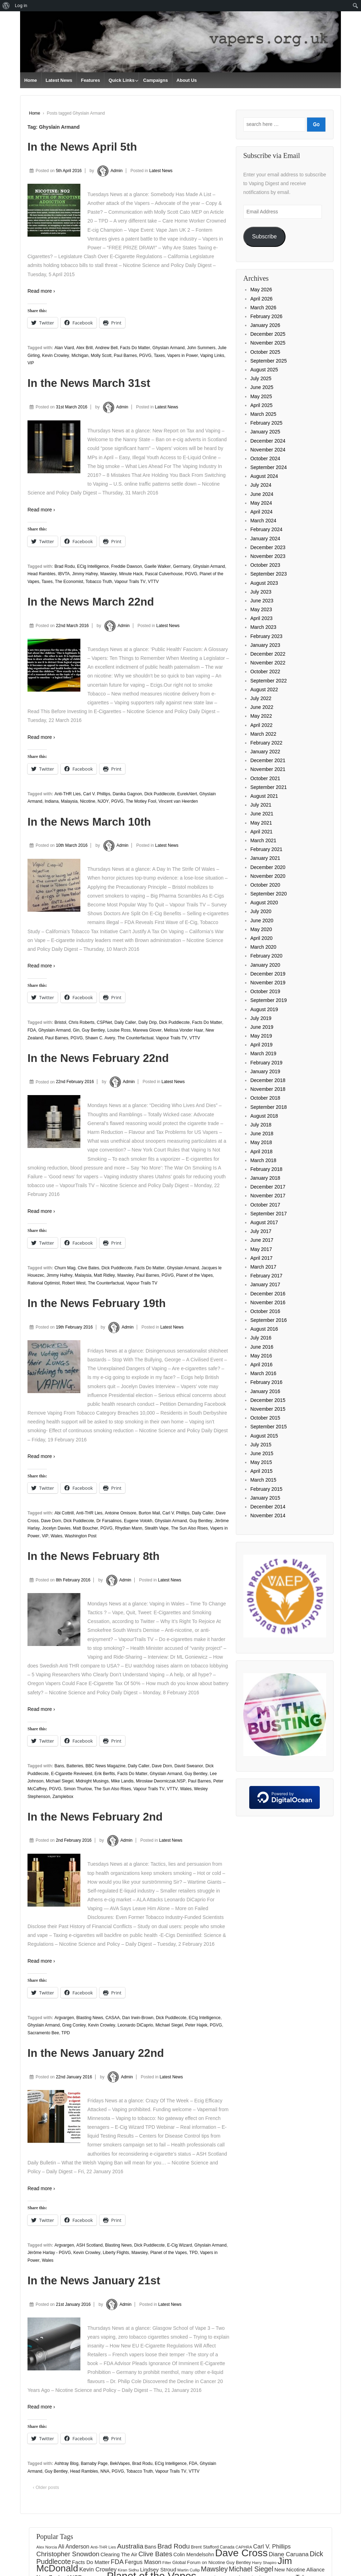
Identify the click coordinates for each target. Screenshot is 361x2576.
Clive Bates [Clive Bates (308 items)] (155, 2554)
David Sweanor (189, 1765)
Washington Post (80, 1535)
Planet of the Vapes (194, 1275)
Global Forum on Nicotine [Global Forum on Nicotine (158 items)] (198, 2562)
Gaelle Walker (157, 566)
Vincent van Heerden (178, 801)
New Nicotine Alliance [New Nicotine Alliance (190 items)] (299, 2569)
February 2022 (266, 743)
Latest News (58, 80)
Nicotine (87, 801)
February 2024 (266, 529)
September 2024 (268, 467)
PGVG (145, 355)
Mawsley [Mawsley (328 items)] (214, 2569)
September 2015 (268, 1426)
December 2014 (268, 1506)
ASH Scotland (89, 2245)
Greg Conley (74, 2025)
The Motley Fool (141, 801)
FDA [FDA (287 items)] (117, 2561)
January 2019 (265, 1071)
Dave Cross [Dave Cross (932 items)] (241, 2552)
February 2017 (266, 1275)
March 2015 (263, 1480)
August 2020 (264, 902)
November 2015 (268, 1409)
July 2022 (260, 698)
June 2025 (261, 387)
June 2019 (261, 1027)
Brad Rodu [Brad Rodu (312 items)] (174, 2546)
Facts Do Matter (135, 347)
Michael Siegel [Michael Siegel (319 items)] (251, 2569)
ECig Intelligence (93, 566)
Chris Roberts (81, 1022)
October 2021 (265, 778)
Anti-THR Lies (67, 793)
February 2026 (266, 316)
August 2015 (264, 1436)
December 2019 (268, 974)
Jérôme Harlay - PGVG (49, 2252)
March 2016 (263, 1373)
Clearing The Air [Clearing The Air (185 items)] (118, 2554)
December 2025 (268, 334)
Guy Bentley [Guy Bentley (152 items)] (238, 2562)
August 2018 (264, 1116)
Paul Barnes (125, 355)
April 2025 (261, 405)
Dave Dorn (51, 1520)
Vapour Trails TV (130, 581)
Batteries (74, 1765)
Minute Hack (131, 573)
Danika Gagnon (127, 793)
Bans (59, 1765)
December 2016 (268, 1293)
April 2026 (261, 299)
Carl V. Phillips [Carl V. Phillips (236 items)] (271, 2546)
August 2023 (264, 583)
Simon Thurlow (78, 1788)
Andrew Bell (106, 347)
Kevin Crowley (55, 355)
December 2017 (268, 1187)
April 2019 (261, 1044)
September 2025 (268, 361)
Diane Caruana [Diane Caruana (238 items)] (288, 2554)
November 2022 (268, 663)
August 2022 (264, 689)
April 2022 (261, 725)
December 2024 (268, 441)
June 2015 (261, 1453)
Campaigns (155, 80)
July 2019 (260, 1018)
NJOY (103, 801)
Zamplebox (63, 1796)
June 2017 (261, 1240)
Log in (21, 5)
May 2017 (261, 1249)
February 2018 (266, 1169)
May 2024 (261, 503)
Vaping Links (212, 355)
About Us (187, 80)
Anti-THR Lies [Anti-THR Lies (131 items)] (103, 2547)
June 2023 (261, 600)
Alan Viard (64, 347)
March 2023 (263, 627)
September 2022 (268, 681)
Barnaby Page (94, 2463)
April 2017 (261, 1258)
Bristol (60, 1022)
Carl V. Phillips (96, 793)
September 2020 (268, 894)
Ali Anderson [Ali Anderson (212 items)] (74, 2547)
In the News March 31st (88, 383)
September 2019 (268, 1000)
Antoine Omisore (120, 1513)
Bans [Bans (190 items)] (151, 2547)
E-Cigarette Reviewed (71, 1773)
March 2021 (263, 840)
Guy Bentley (93, 1030)
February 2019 (266, 1062)
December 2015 (268, 1400)
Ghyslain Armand (168, 347)
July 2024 (260, 485)
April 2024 (261, 512)
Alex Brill (84, 347)
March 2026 (263, 307)
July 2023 (260, 592)
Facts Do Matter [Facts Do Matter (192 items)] (91, 2562)
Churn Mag (64, 1267)
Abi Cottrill (64, 1513)
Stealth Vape (157, 1528)
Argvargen (64, 2017)
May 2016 (261, 1356)
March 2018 (263, 1160)
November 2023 (268, 556)
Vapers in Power (182, 355)
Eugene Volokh (138, 1520)
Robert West (73, 1283)
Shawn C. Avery (100, 1037)
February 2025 (266, 423)
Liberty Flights (116, 2252)
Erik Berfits (104, 1773)
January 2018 (265, 1178)
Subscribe (264, 236)
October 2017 (265, 1205)
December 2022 (268, 654)
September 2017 (268, 1213)
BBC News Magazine (106, 1765)
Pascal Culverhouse (164, 573)
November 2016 (268, 1302)
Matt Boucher (85, 1528)
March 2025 (263, 414)
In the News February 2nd (95, 1816)
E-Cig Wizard (179, 2245)
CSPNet (104, 1022)
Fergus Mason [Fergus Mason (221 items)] (143, 2562)
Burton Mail (149, 1513)
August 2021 (264, 796)
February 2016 (266, 1382)
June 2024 (261, 494)
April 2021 (261, 831)
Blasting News (89, 2017)
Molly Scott (101, 355)
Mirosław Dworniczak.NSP (161, 1781)
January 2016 (265, 1391)
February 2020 (266, 956)
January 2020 (265, 965)
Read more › (41, 291)
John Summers (201, 347)
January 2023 (265, 645)
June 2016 (261, 1347)
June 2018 (261, 1133)
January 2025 (265, 432)
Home (30, 80)
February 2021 (266, 849)
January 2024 (265, 538)
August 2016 (264, 1329)
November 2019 (268, 982)
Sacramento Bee (43, 2032)
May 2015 (261, 1462)
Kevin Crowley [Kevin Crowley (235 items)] (98, 2569)
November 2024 (268, 449)
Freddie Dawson (126, 566)
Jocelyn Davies (56, 1528)
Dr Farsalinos (108, 1520)
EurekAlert (187, 793)
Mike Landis (122, 1781)
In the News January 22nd (95, 2053)
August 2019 (264, 1009)
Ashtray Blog (66, 2463)
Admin (108, 170)
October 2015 (265, 1418)
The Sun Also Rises (189, 1528)
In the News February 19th (96, 1303)
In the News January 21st (93, 2280)
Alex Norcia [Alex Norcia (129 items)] (46, 2547)
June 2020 (261, 920)
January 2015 (265, 1498)
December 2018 (268, 1080)
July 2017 (260, 1231)
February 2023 (266, 636)
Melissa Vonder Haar (183, 1030)
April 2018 (261, 1151)
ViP (30, 362)
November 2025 (268, 343)
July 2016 (260, 1338)
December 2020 (268, 867)
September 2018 (268, 1107)
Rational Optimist (43, 1283)
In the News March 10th (89, 821)
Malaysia (69, 801)
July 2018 (260, 1125)
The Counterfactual (135, 1037)
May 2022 (261, 716)
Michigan (80, 355)
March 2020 (263, 947)
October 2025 (265, 352)
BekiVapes (120, 2463)
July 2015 (260, 1444)
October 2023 (265, 565)
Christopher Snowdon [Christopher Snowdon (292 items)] (67, 2554)
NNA (104, 2471)
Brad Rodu (64, 566)
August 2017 (264, 1222)
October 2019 (265, 991)
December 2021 (268, 760)
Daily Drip (148, 1022)
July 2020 (260, 911)
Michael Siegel (59, 1781)
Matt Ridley (104, 1275)
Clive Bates (88, 1267)
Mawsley (108, 573)
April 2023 (261, 618)
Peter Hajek (196, 2025)
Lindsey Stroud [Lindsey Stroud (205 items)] (158, 2569)
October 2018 (265, 1098)
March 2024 (263, 520)
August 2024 (264, 476)
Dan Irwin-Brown (138, 2017)
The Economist (69, 581)
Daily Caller (125, 1022)
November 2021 (268, 769)
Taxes (159, 355)
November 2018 (268, 1089)
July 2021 (260, 805)
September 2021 (268, 787)
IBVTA (64, 573)
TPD (65, 2032)
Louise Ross (118, 1030)
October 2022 (265, 671)
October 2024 (265, 458)
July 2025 (260, 378)
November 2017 (268, 1195)
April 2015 (261, 1471)
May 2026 (261, 289)
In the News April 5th (82, 146)
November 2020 (268, 876)
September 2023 (268, 574)
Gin (76, 1030)
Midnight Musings (92, 1781)
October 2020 (265, 885)
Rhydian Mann (128, 1528)
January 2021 (265, 858)
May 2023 (261, 609)
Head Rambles (41, 573)
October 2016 (265, 1311)
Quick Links (122, 80)
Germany (181, 566)
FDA (31, 1030)
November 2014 (268, 1515)
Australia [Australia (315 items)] (130, 2546)
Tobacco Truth (99, 581)
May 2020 (261, 929)
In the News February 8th (93, 1556)
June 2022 (261, 707)
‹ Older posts (46, 2487)
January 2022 (265, 751)
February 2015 (266, 1489)
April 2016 (261, 1364)
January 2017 (265, 1284)
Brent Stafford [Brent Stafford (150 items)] (205, 2547)
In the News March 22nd (90, 601)
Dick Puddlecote (159, 793)
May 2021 (261, 823)
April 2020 (261, 938)
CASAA (112, 2017)
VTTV (153, 581)
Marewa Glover (147, 1030)
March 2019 (263, 1053)
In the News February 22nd (98, 1058)
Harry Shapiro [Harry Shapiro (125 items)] (264, 2562)
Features (90, 80)
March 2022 (263, 734)
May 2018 (261, 1142)
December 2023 (268, 547)
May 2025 (261, 396)
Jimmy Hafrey (85, 573)
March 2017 (263, 1267)
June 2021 (261, 813)
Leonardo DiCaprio (135, 2025)
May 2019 (261, 1036)
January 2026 (265, 325)
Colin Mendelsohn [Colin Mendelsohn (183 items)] (193, 2554)
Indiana (52, 801)
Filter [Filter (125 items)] (167, 2562)
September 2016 (268, 1320)
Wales (56, 1535)
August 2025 (264, 369)
